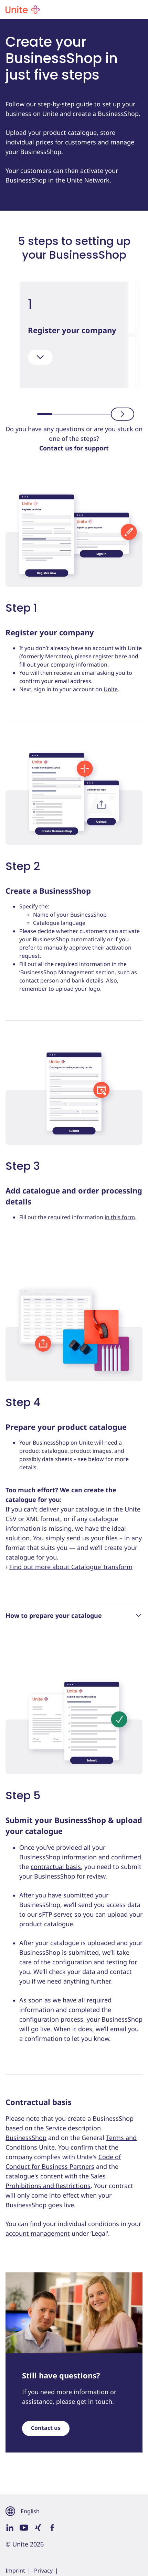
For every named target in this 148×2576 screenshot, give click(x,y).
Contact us (46, 2428)
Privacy (43, 2570)
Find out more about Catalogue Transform (71, 1567)
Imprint (15, 2570)
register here (110, 656)
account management (38, 2233)
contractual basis (56, 1866)
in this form (120, 1217)
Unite (111, 689)
